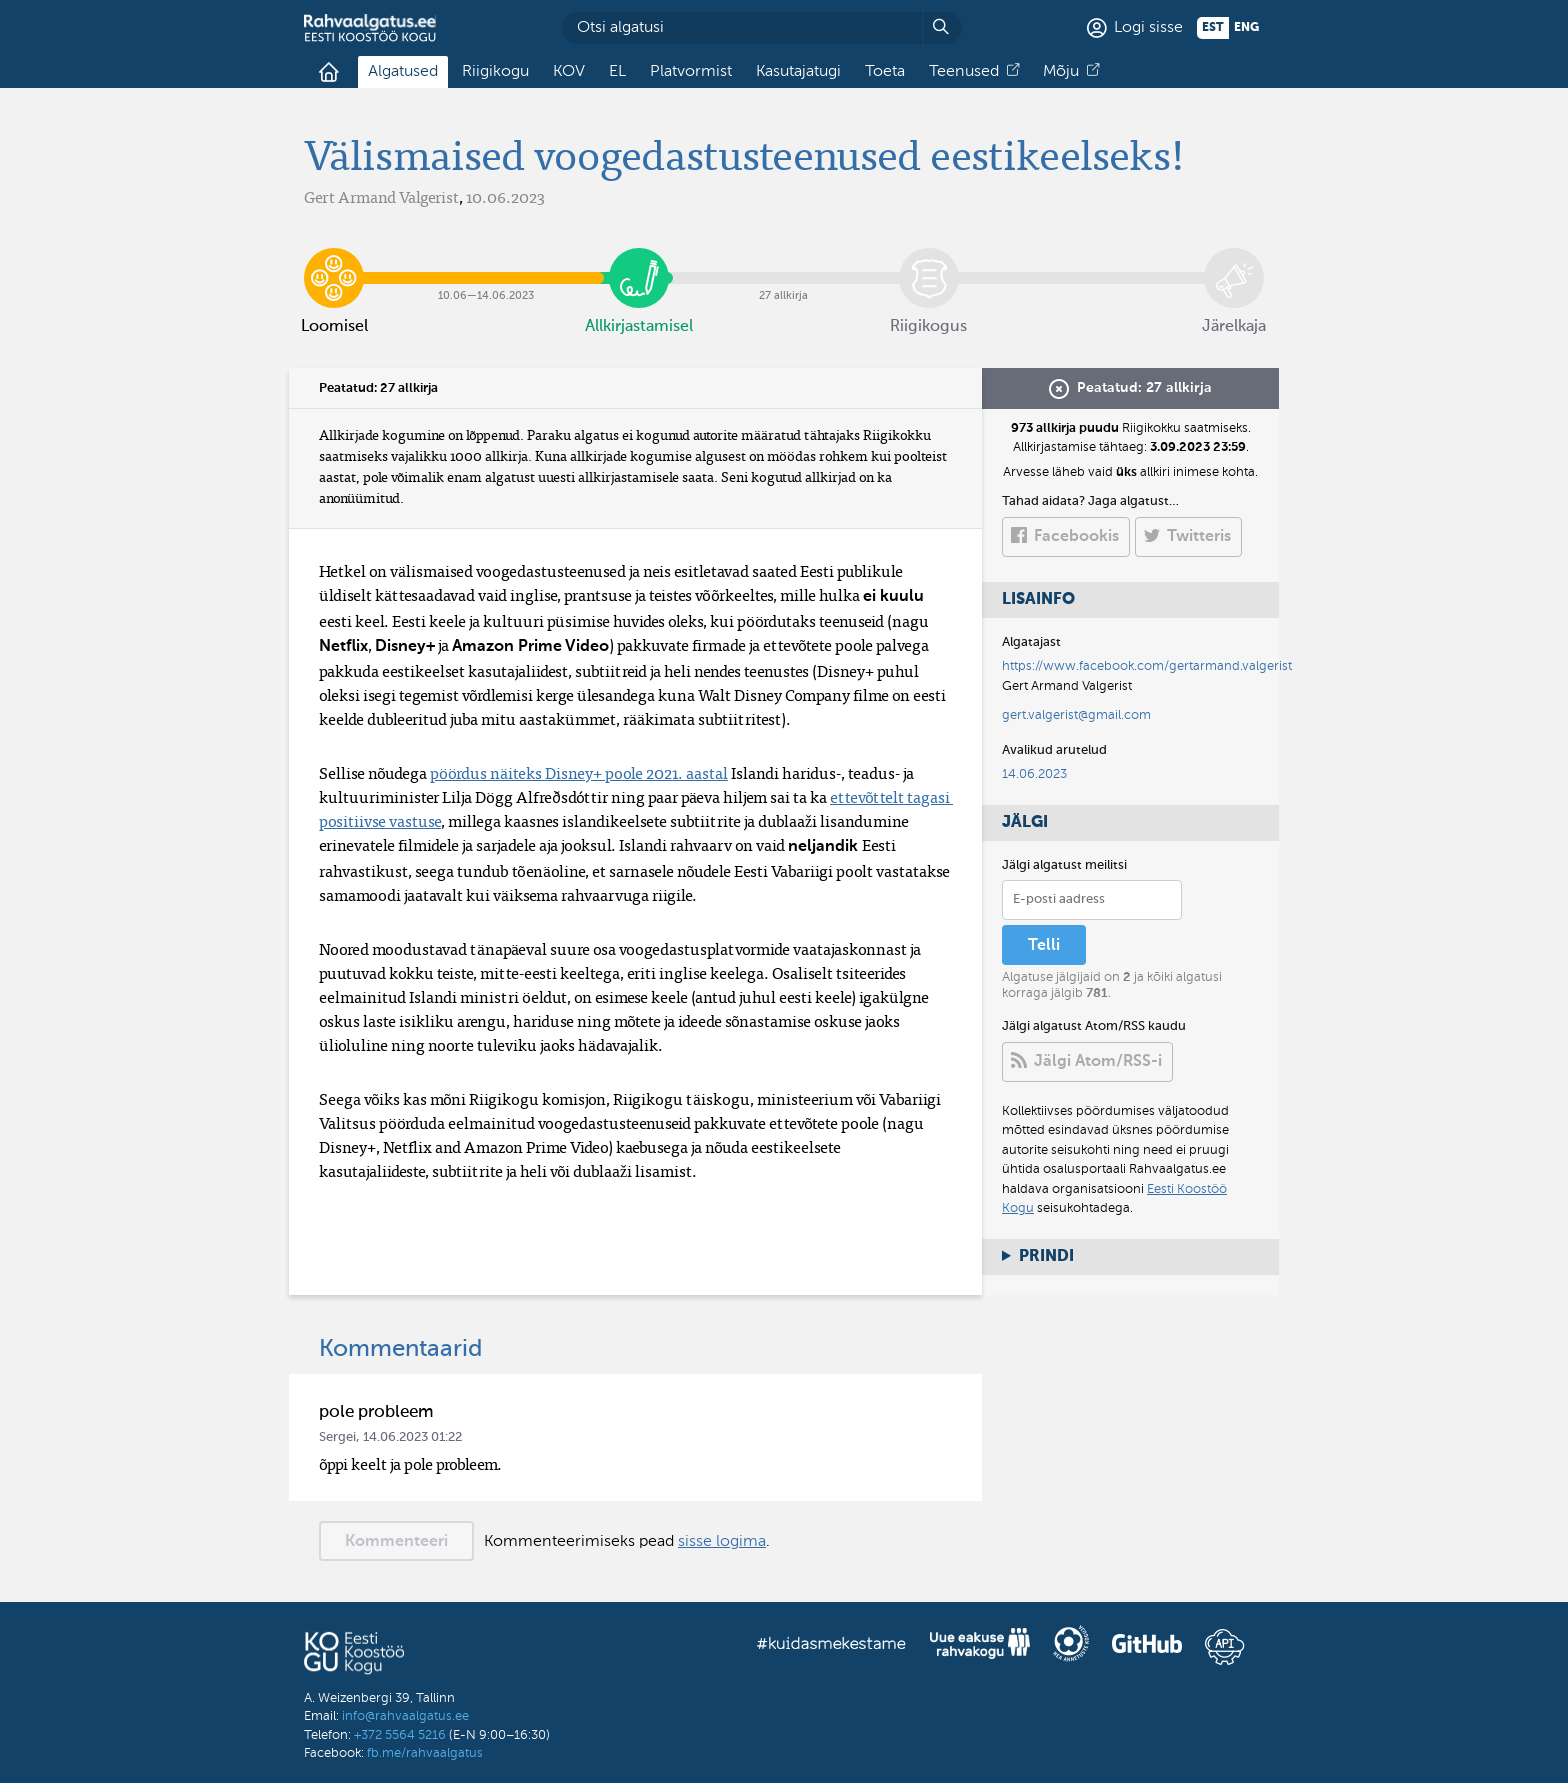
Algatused (403, 72)
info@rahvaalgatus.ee (405, 1716)
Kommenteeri (396, 1542)
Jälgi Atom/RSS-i (1098, 1062)
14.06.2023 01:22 (412, 1437)
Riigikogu (495, 72)
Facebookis (1076, 537)
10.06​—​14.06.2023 (486, 263)
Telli (1044, 946)
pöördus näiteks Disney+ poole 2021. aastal (579, 773)
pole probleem (376, 1412)
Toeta (885, 72)
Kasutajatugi (798, 72)
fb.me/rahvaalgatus (425, 1753)
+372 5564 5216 (400, 1735)
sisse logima (722, 1542)
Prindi (1046, 1257)
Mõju (1061, 72)
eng (1246, 28)
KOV (569, 72)
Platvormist (691, 72)
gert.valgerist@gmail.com (1076, 715)
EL (617, 72)
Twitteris (1199, 537)
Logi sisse (1148, 28)
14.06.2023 (1034, 774)
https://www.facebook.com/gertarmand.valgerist (1147, 666)
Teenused (964, 72)
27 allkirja (784, 263)
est (1213, 28)
